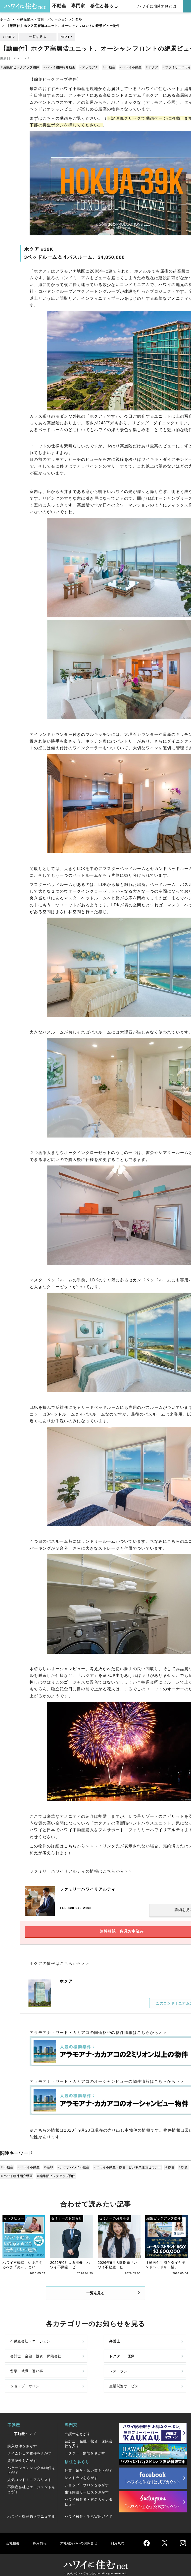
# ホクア (149, 67)
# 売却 (47, 2172)
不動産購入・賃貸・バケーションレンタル (49, 19)
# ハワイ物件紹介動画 (59, 67)
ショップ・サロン (114, 2379)
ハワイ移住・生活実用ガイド (88, 2513)
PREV (10, 37)
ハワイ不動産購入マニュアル (31, 2513)
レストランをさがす (81, 2474)
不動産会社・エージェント (22, 2358)
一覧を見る (37, 37)
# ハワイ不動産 (128, 67)
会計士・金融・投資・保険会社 (114, 2358)
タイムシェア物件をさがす (29, 2450)
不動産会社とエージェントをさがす (31, 2485)
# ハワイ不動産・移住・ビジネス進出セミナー (125, 2172)
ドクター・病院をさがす (85, 2449)
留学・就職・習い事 (22, 2379)
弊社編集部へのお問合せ (84, 2539)
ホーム (5, 19)
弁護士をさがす (78, 2430)
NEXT (65, 37)
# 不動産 (107, 67)
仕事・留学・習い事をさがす (88, 2467)
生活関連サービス (160, 2379)
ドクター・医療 (160, 2358)
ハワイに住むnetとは (156, 6)
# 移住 (167, 2172)
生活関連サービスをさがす (87, 2488)
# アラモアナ (88, 67)
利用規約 (126, 2539)
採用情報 (41, 2539)
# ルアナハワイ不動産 (72, 2172)
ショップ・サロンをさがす (87, 2481)
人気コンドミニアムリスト (29, 2476)
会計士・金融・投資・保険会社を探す (88, 2439)
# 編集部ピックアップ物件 (20, 67)
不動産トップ (25, 2430)
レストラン (66, 2379)
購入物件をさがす (22, 2442)
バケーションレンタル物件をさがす (31, 2466)
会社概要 (13, 2539)
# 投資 (180, 2172)
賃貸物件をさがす (22, 2457)
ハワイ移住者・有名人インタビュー (88, 2498)
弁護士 (62, 2358)
